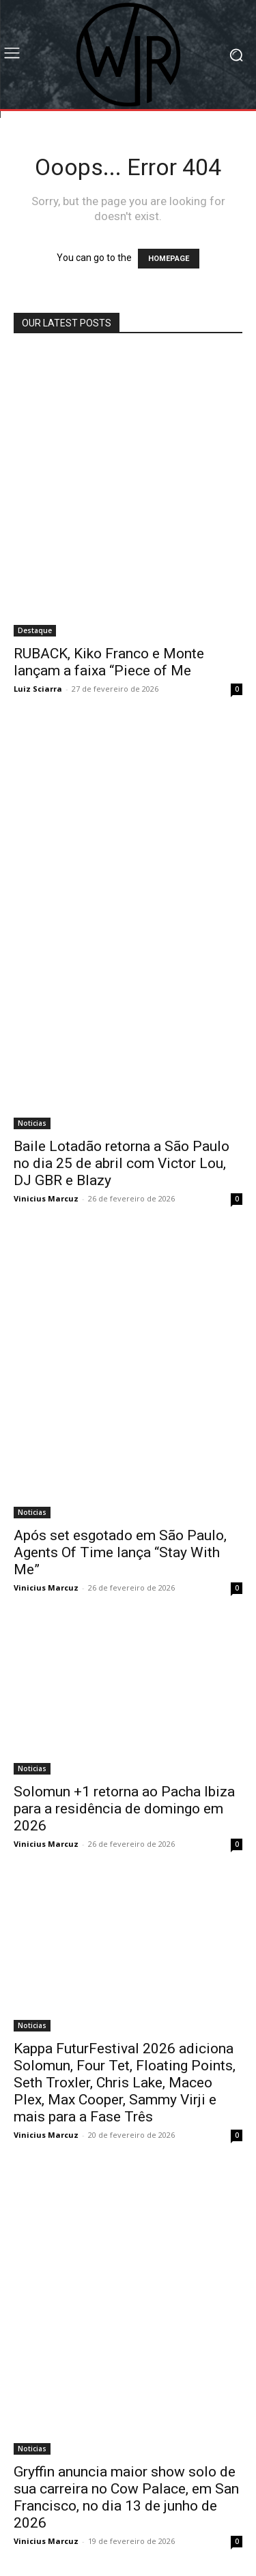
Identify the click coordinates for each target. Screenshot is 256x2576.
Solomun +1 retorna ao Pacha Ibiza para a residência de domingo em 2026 (124, 1808)
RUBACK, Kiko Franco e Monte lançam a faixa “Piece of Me (109, 662)
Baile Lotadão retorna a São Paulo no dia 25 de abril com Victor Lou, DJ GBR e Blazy (121, 1163)
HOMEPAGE (168, 258)
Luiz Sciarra (38, 689)
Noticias (32, 1123)
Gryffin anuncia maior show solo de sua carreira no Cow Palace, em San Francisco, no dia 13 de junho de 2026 (126, 2497)
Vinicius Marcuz (46, 1198)
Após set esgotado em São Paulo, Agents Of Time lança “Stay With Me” (120, 1552)
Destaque (35, 630)
